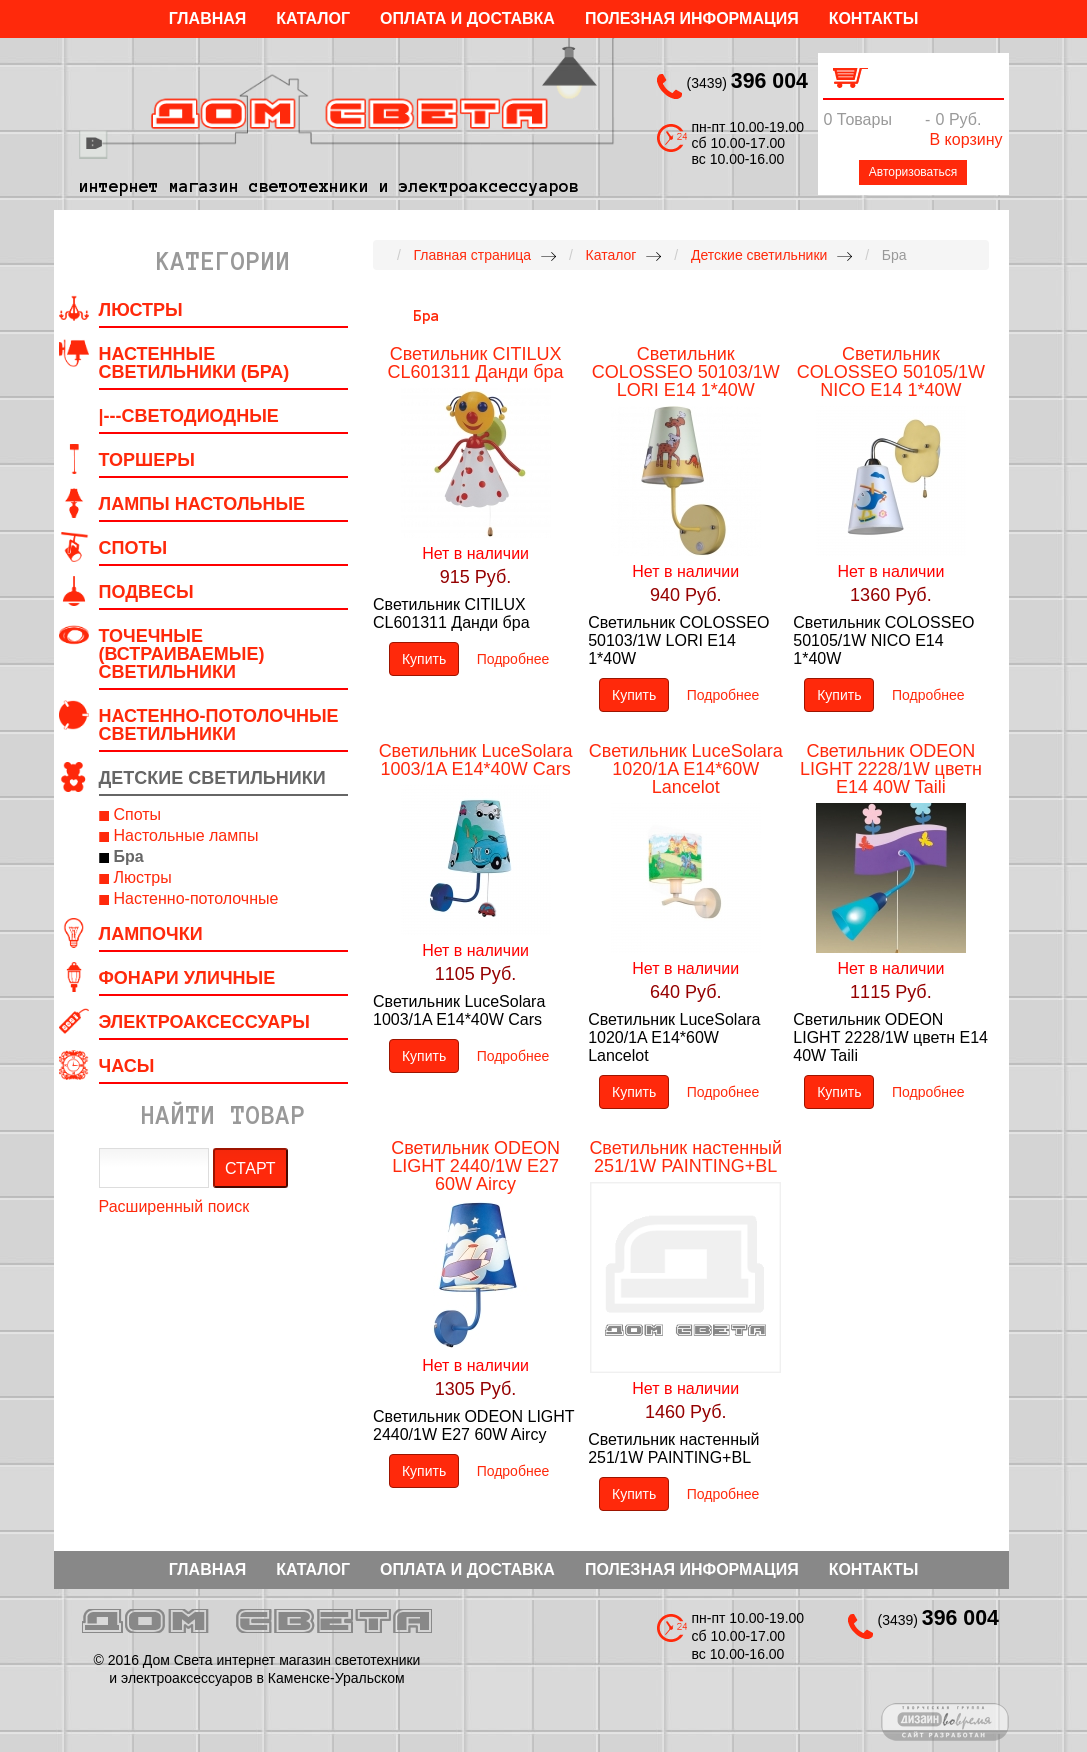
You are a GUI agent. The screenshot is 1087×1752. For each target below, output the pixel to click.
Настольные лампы (186, 835)
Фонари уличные (187, 978)
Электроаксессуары (205, 1022)
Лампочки (151, 934)
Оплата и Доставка (467, 18)
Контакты (874, 18)
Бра (129, 856)
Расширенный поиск (174, 1206)
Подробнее (513, 659)
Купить (424, 659)
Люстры (141, 310)
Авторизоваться (913, 172)
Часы (127, 1066)
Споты (133, 548)
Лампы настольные (202, 504)
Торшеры (147, 460)
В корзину (965, 139)
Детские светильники (212, 778)
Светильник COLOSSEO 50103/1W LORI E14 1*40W (686, 372)
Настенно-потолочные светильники (219, 725)
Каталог (313, 18)
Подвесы (146, 592)
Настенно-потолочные (196, 898)
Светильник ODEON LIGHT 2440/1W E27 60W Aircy (475, 1166)
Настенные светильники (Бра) (194, 363)
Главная (208, 18)
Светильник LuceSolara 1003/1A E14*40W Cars (476, 760)
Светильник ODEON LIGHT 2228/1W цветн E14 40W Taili (891, 769)
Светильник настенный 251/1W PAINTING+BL (685, 1157)
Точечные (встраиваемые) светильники (182, 654)
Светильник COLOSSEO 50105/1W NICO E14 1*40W (891, 372)
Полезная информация (692, 18)
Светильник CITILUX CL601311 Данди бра (476, 363)
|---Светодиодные (189, 416)
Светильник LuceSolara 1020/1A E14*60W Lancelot (686, 769)
